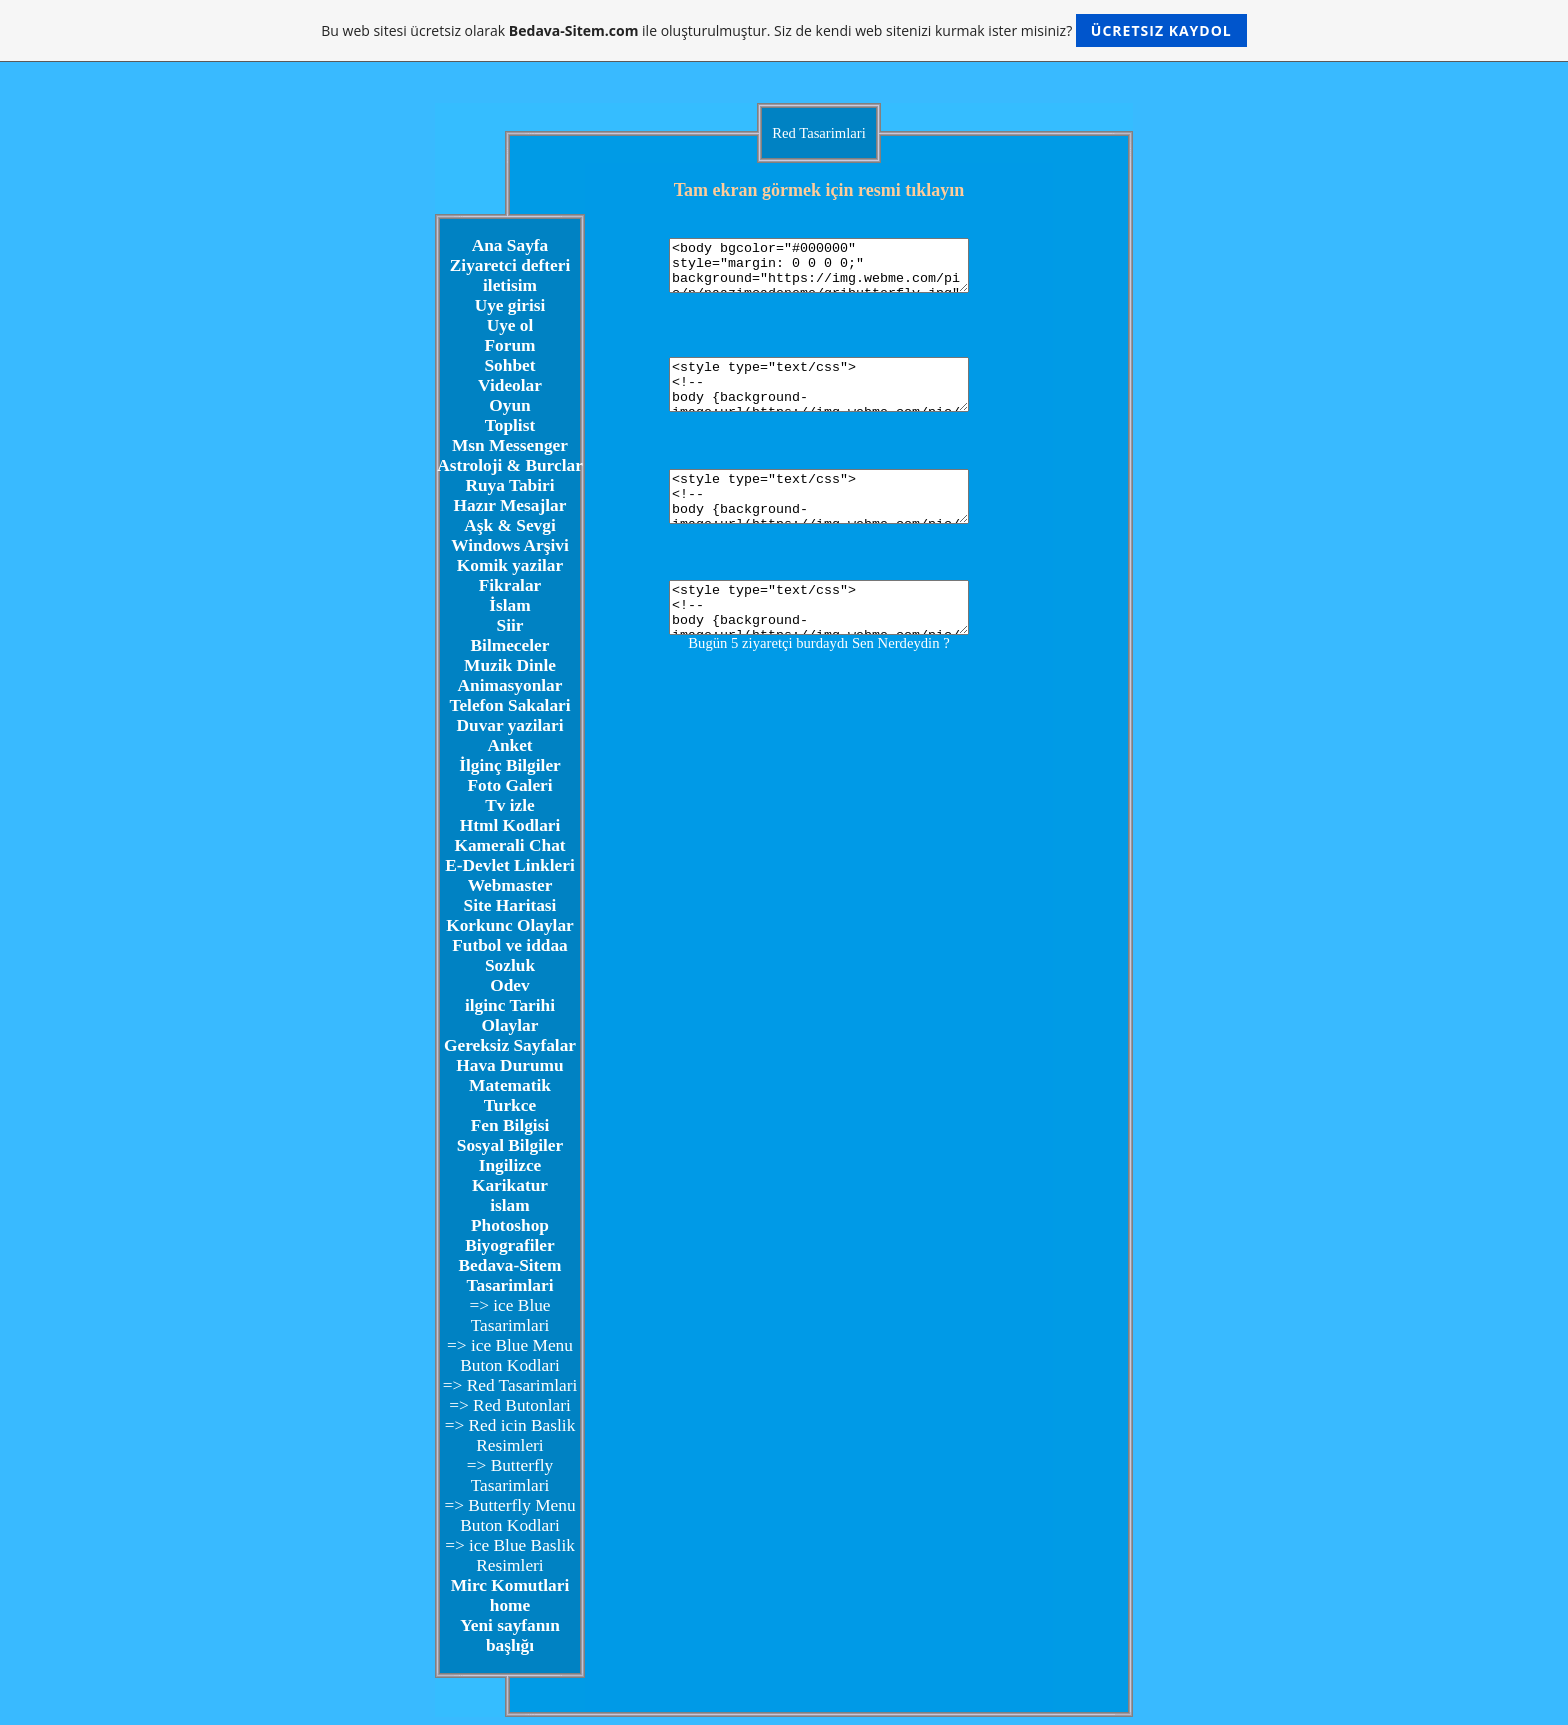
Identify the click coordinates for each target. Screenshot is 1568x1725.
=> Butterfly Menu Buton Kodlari (509, 1515)
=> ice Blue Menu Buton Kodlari (510, 1355)
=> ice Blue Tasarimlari (509, 1315)
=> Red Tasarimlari (510, 1385)
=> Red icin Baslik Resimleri (510, 1435)
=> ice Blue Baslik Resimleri (510, 1555)
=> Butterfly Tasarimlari (510, 1475)
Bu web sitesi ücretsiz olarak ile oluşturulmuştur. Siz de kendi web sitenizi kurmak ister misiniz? (783, 30)
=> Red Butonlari (510, 1405)
